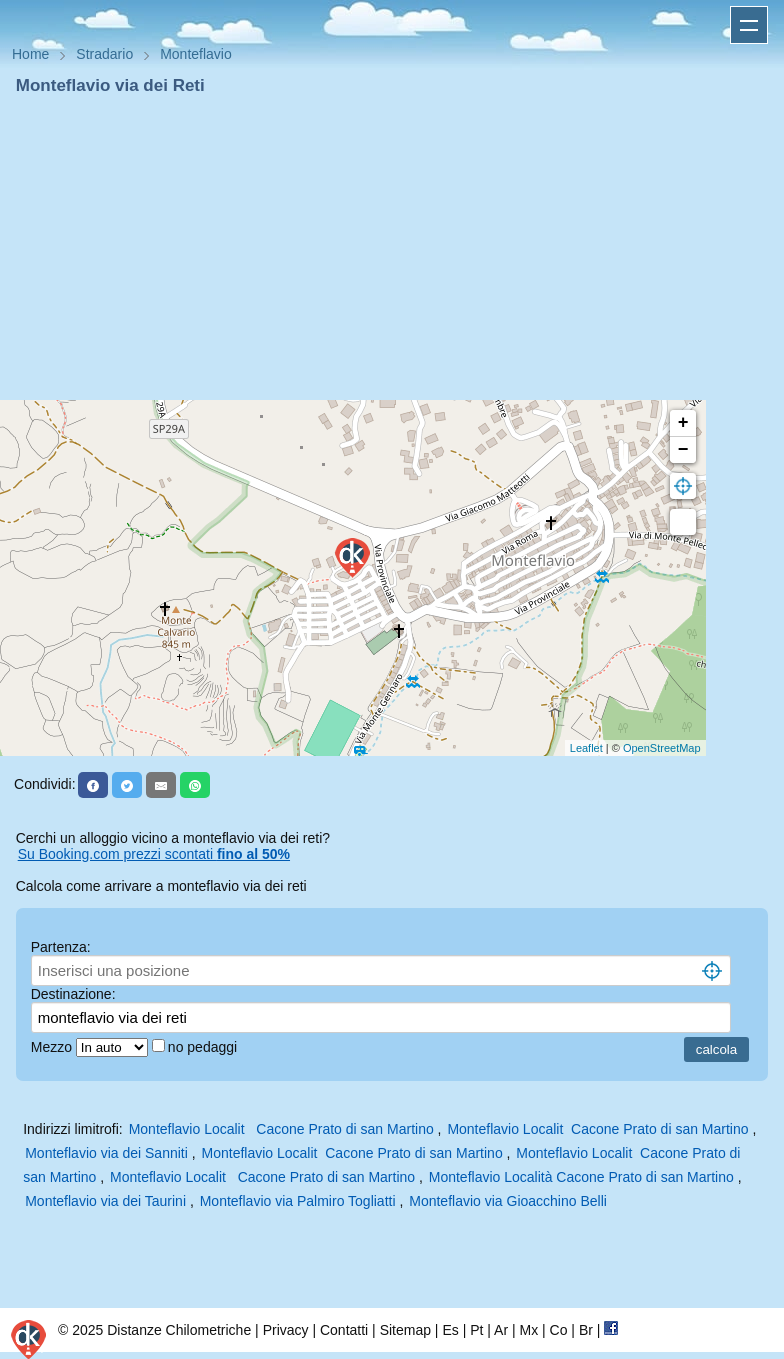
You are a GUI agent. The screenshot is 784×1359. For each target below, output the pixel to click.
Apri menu (749, 25)
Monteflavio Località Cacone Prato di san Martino (581, 1177)
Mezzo (53, 1047)
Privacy (286, 1330)
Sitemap (405, 1330)
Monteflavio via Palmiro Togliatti (298, 1201)
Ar (501, 1330)
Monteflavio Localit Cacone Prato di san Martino (281, 1129)
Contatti (344, 1330)
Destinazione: (73, 994)
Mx (528, 1330)
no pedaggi (204, 1047)
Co (559, 1330)
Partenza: (61, 947)
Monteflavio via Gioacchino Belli (508, 1201)
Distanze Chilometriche (179, 1330)
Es (450, 1330)
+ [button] (683, 423)
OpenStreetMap (662, 748)
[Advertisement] (392, 248)
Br (586, 1330)
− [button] (683, 450)
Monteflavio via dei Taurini (105, 1201)
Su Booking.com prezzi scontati (154, 854)
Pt (476, 1330)
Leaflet (586, 748)
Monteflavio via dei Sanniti (106, 1153)
